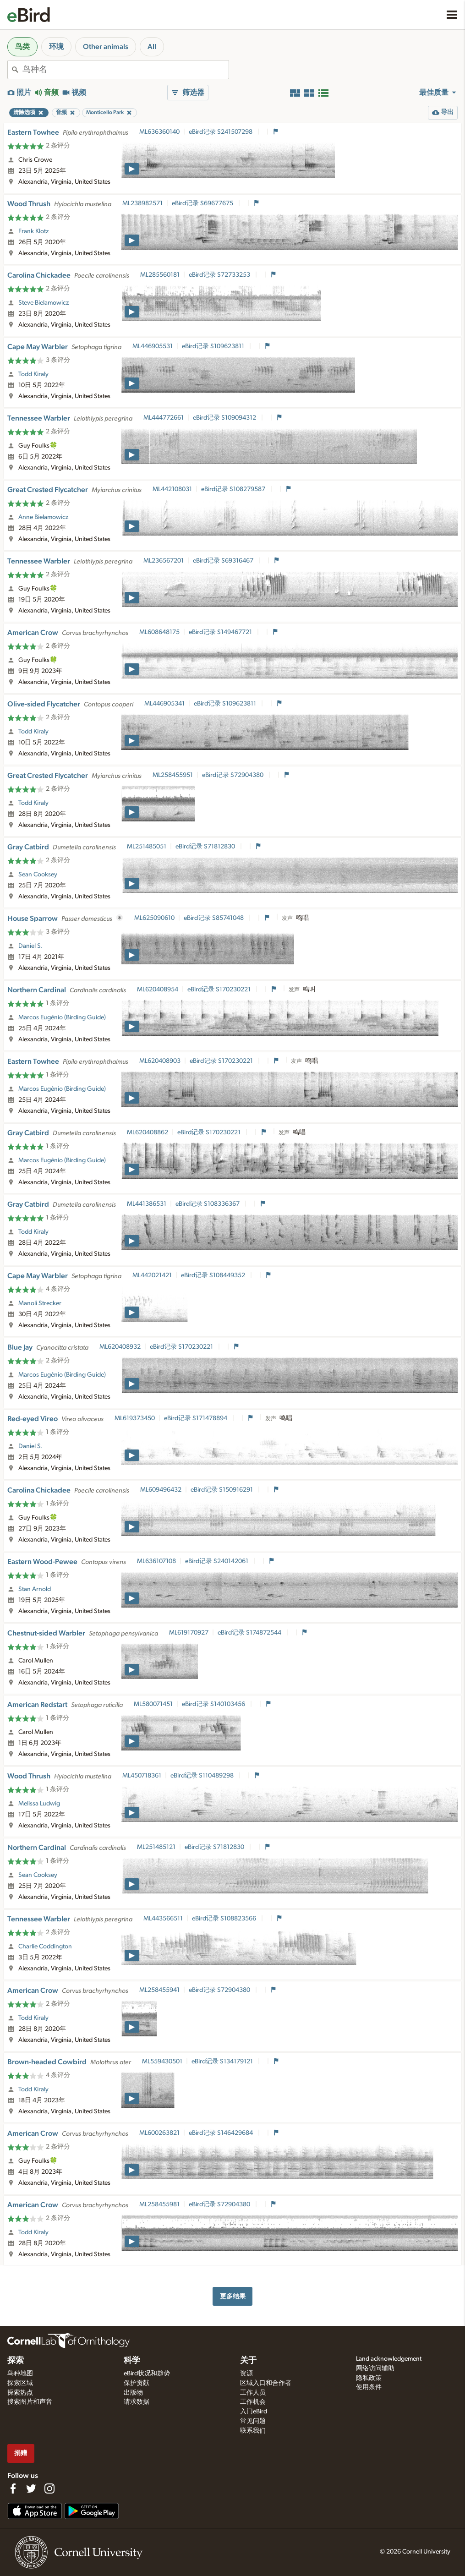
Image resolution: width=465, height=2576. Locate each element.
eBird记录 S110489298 (202, 1775)
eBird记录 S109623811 (214, 346)
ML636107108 (156, 1561)
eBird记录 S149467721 (221, 632)
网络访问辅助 (375, 2368)
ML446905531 (152, 346)
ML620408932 (120, 1347)
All (152, 46)
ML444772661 (163, 418)
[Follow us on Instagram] (49, 2488)
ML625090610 (154, 918)
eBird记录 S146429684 (221, 2133)
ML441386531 (146, 1204)
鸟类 (22, 46)
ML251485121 (156, 1847)
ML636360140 (159, 132)
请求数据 (136, 2402)
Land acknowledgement (388, 2359)
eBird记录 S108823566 (224, 1918)
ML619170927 (188, 1633)
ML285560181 (160, 275)
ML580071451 (153, 1704)
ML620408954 (157, 989)
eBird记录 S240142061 (217, 1561)
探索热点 (20, 2393)
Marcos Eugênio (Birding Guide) (62, 1017)
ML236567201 (163, 561)
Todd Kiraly (33, 374)
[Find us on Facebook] (12, 2488)
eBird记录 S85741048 (214, 918)
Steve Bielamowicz (43, 303)
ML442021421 (152, 1275)
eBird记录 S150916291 (222, 1490)
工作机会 (253, 2402)
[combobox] (125, 69)
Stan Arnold (34, 1589)
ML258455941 (159, 1990)
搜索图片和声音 (29, 2402)
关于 (248, 2361)
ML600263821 (159, 2133)
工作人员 (253, 2393)
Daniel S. (30, 946)
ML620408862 (147, 1132)
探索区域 (20, 2383)
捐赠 (20, 2453)
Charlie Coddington (45, 1946)
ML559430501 (162, 2061)
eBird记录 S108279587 (234, 489)
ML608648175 (159, 632)
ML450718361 (141, 1775)
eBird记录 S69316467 (224, 561)
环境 (56, 46)
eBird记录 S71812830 (205, 846)
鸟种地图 (20, 2373)
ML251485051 (146, 846)
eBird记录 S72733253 (220, 275)
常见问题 (253, 2421)
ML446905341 (164, 703)
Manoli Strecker (39, 1303)
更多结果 (233, 2296)
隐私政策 (369, 2378)
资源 (246, 2373)
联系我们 (253, 2431)
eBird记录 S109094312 (225, 418)
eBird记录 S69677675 (203, 203)
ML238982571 (142, 203)
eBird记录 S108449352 (213, 1275)
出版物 (133, 2393)
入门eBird (253, 2411)
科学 (132, 2361)
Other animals (105, 46)
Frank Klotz (33, 231)
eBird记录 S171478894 (196, 1418)
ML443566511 (163, 1918)
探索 (15, 2361)
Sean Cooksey (37, 874)
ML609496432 (160, 1490)
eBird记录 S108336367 (208, 1204)
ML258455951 (173, 775)
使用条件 (369, 2387)
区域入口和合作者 (265, 2383)
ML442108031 (172, 489)
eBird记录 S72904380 (233, 775)
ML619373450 (135, 1418)
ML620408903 (160, 1061)
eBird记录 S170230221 (219, 989)
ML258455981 (159, 2204)
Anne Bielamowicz (43, 517)
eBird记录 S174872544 (250, 1633)
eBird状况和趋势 (147, 2373)
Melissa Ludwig (39, 1803)
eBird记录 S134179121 (222, 2061)
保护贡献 (136, 2383)
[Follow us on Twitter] (31, 2488)
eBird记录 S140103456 (214, 1704)
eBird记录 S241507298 (221, 132)
